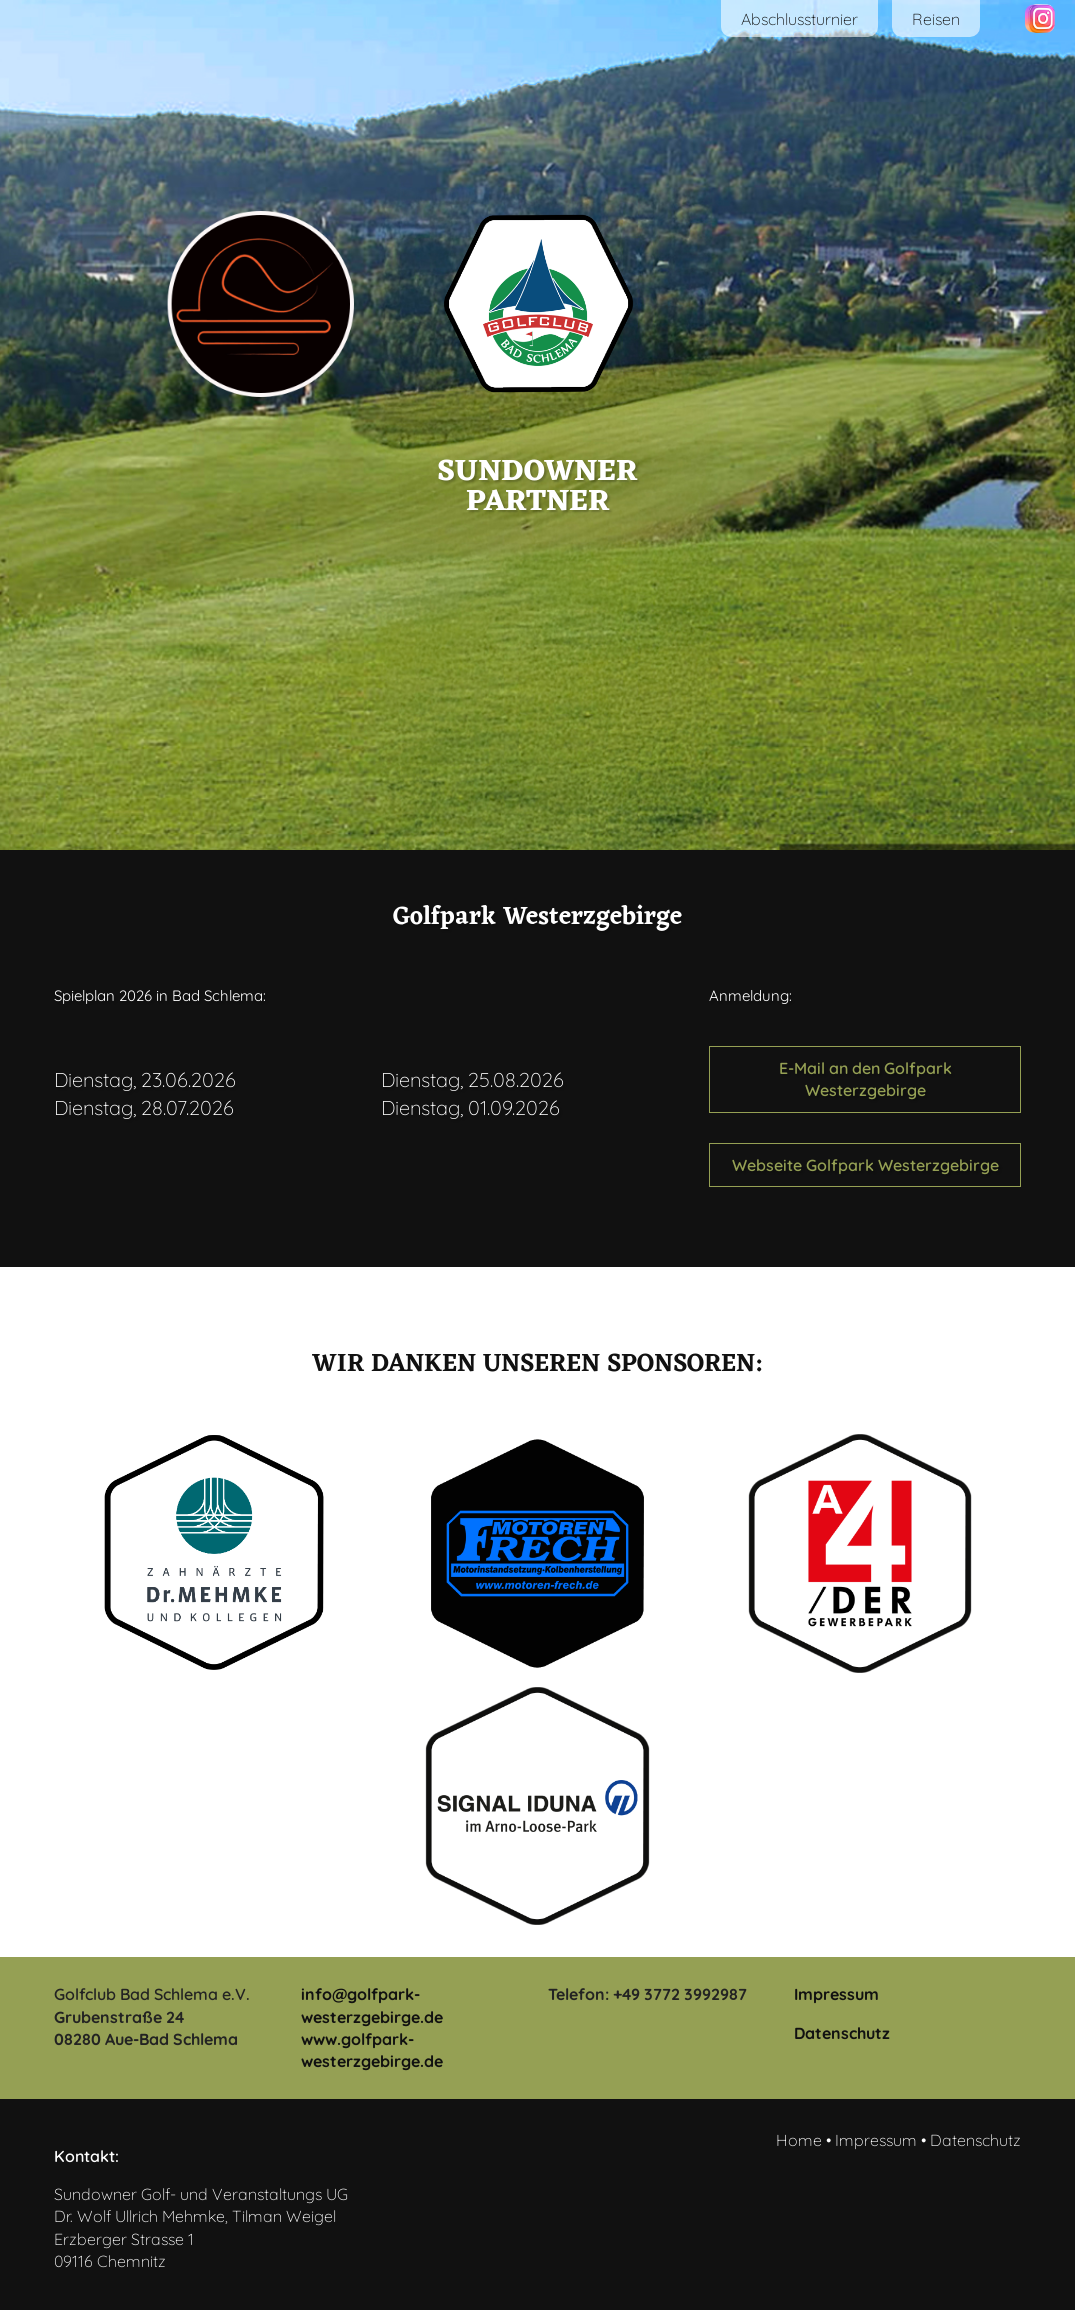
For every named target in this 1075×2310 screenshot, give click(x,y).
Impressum (836, 1994)
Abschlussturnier (799, 19)
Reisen (936, 19)
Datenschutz (842, 2033)
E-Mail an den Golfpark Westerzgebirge (865, 1079)
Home (799, 2140)
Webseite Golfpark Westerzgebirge (865, 1165)
